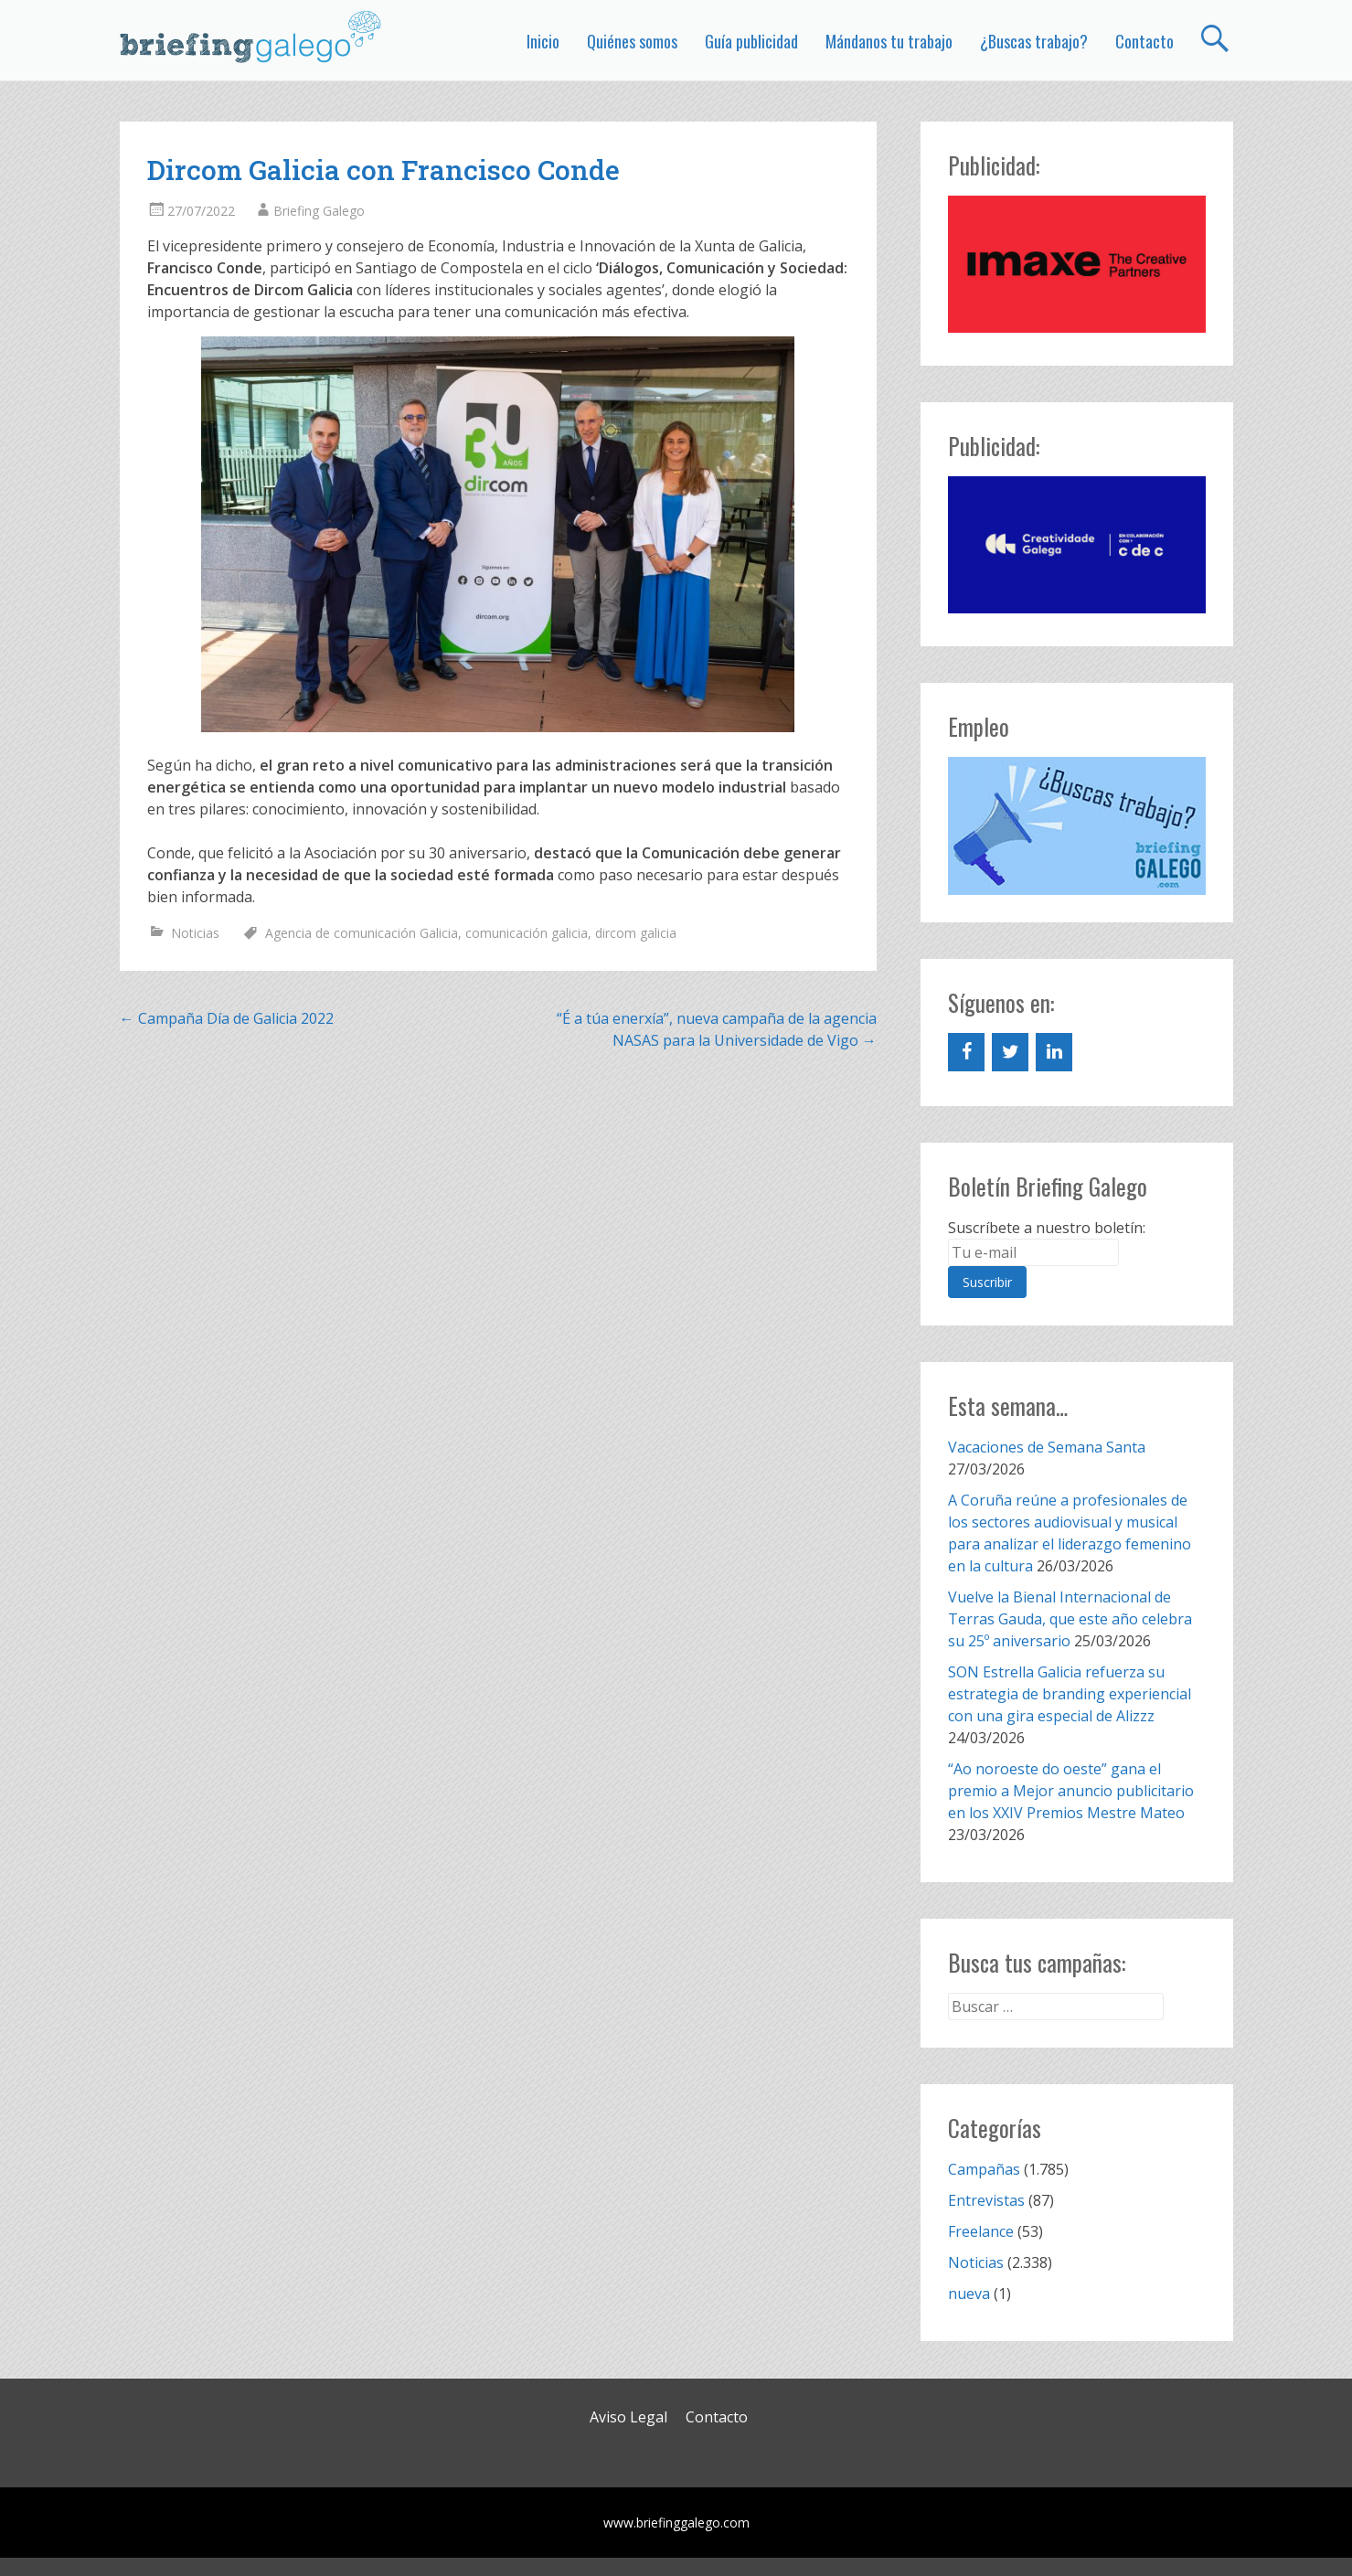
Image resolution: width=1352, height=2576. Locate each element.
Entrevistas (986, 2200)
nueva (969, 2293)
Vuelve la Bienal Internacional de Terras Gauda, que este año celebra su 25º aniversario (1070, 1619)
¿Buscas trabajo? (1034, 41)
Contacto (1144, 41)
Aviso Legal (628, 2417)
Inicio (543, 41)
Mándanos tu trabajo (889, 41)
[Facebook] (966, 1052)
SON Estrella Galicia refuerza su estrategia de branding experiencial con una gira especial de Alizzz (1069, 1694)
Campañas (984, 2169)
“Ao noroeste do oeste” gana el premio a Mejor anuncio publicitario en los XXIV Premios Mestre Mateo (1071, 1791)
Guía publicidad (751, 41)
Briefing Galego (319, 210)
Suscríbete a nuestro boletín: (1046, 1228)
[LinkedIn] (1054, 1052)
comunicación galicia (526, 933)
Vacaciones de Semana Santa (1046, 1447)
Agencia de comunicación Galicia (361, 933)
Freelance (981, 2231)
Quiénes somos (632, 41)
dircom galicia (635, 933)
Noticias (195, 933)
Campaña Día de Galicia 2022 (227, 1018)
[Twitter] (1010, 1052)
